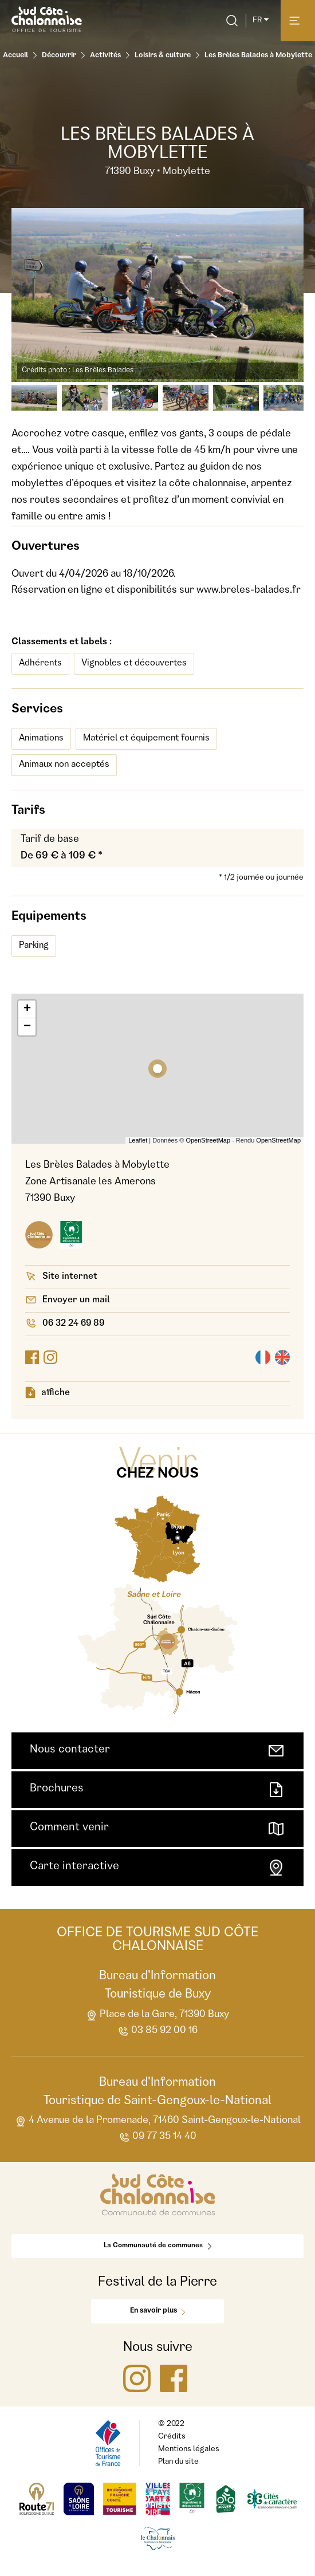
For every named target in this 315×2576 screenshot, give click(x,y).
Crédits (172, 2437)
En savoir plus (157, 2311)
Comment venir (157, 1828)
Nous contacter (157, 1751)
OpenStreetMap (208, 1140)
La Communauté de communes (157, 2246)
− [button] (27, 1026)
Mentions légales (188, 2449)
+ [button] (27, 1009)
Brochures (157, 1790)
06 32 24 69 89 (64, 1323)
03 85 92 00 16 (157, 2032)
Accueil (15, 56)
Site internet (61, 1276)
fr (261, 21)
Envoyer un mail (67, 1300)
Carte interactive (157, 1867)
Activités (105, 56)
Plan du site (178, 2462)
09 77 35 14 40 (157, 2138)
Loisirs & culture (163, 56)
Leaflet (137, 1140)
